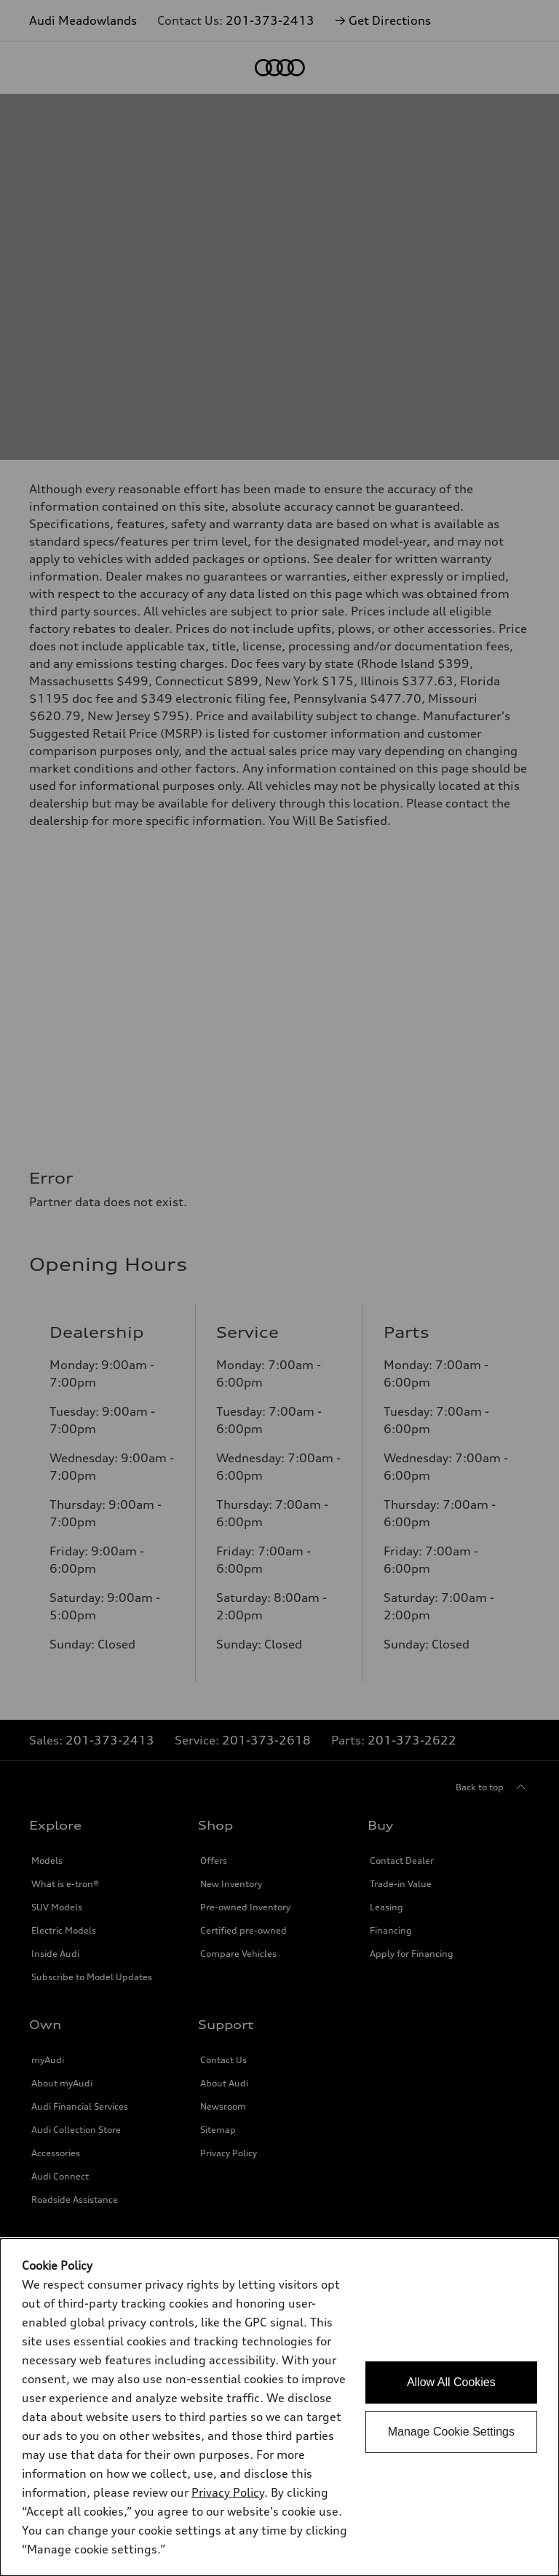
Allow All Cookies (451, 2382)
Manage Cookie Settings (451, 2431)
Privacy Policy (227, 2492)
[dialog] (279, 2407)
